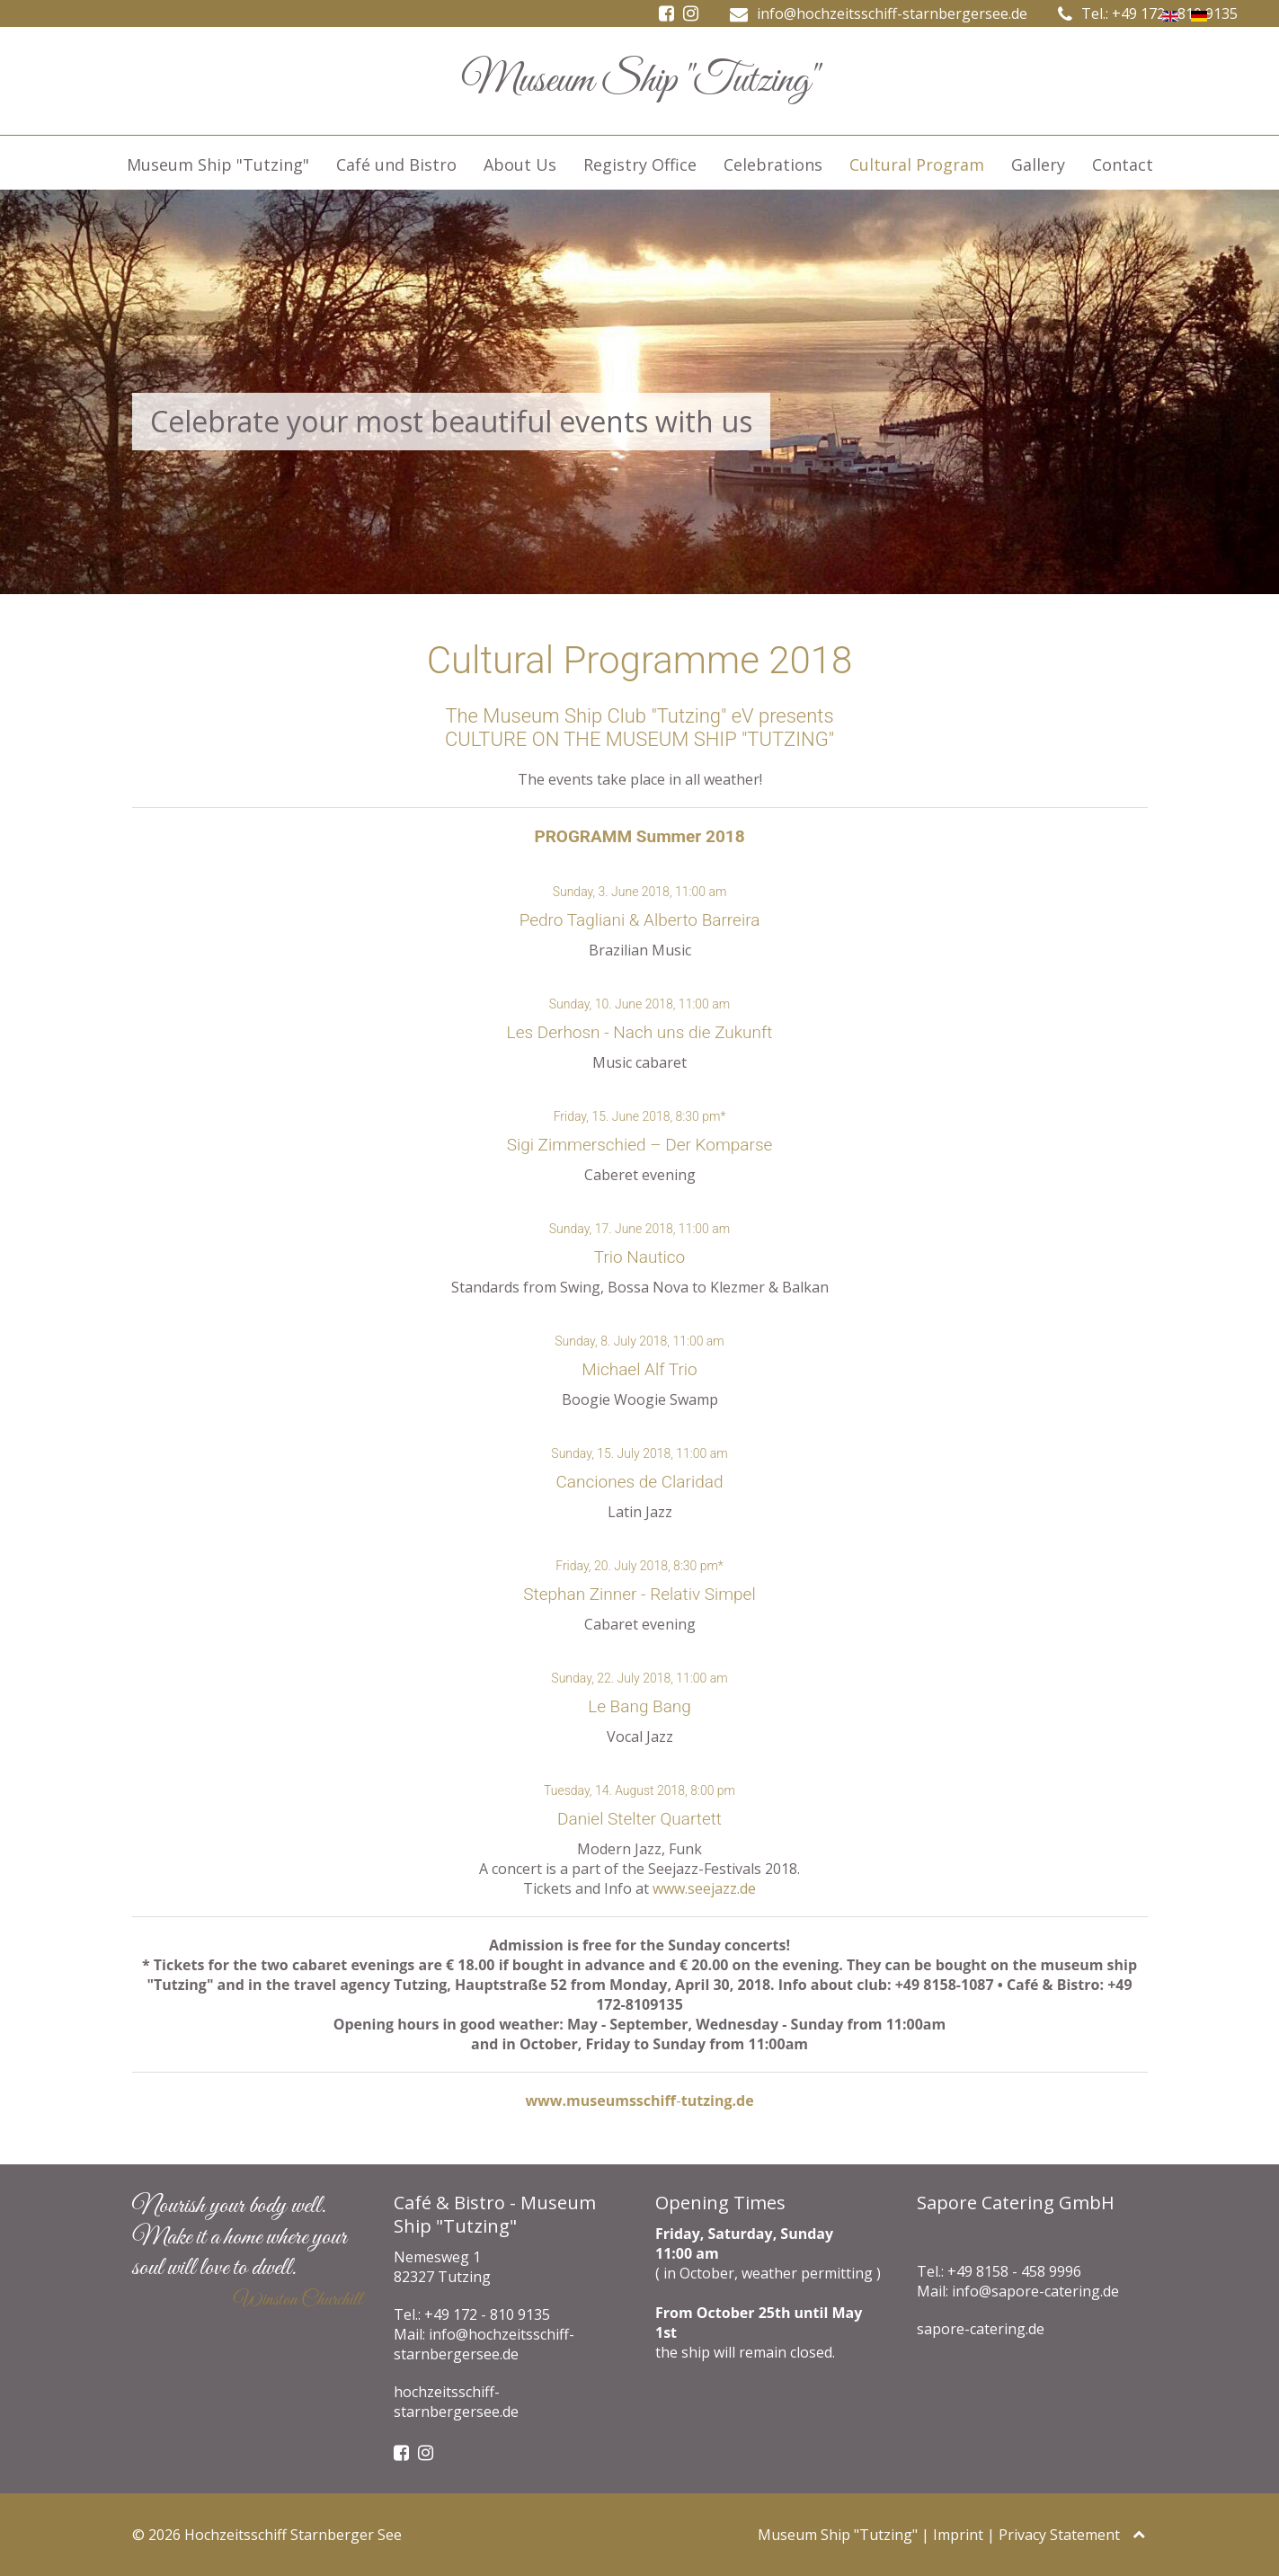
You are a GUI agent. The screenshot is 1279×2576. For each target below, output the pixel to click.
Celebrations (773, 164)
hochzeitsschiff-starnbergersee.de (456, 2401)
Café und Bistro (396, 164)
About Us (520, 164)
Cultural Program (916, 164)
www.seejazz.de (704, 1888)
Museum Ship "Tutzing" (218, 164)
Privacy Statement (1059, 2535)
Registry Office (640, 164)
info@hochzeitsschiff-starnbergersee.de (892, 13)
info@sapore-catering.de (1035, 2291)
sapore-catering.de (980, 2329)
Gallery (1038, 164)
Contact (1122, 164)
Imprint (958, 2535)
